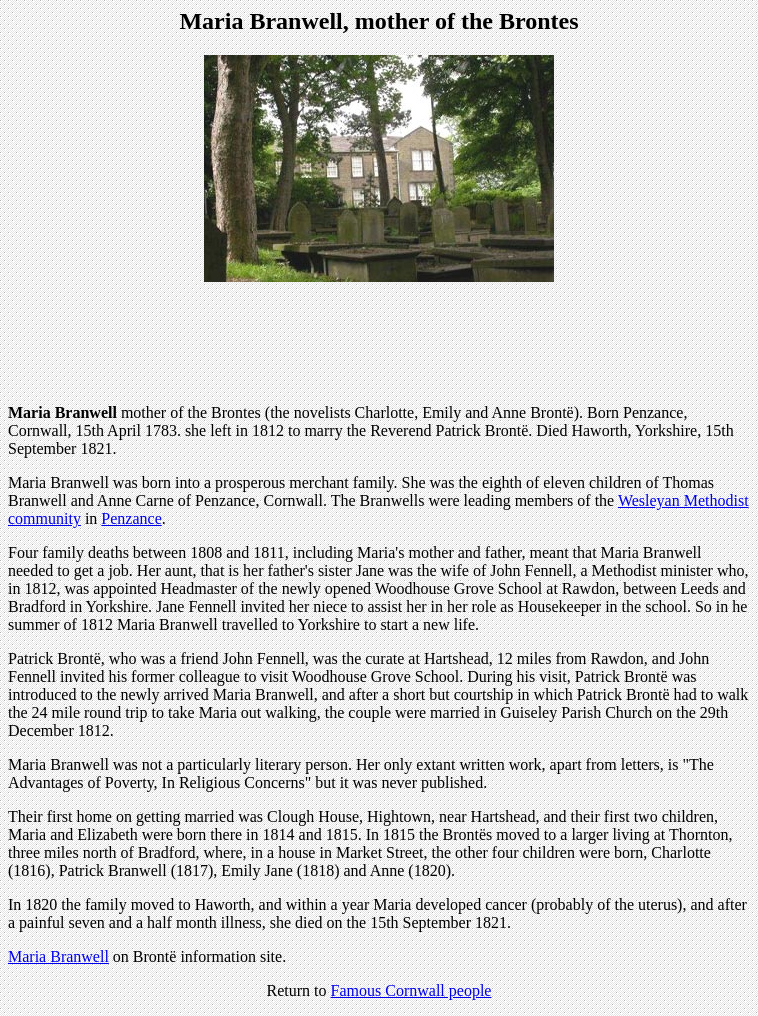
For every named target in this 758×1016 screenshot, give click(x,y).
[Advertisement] (379, 343)
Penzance (131, 518)
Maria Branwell (58, 956)
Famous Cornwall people (411, 990)
